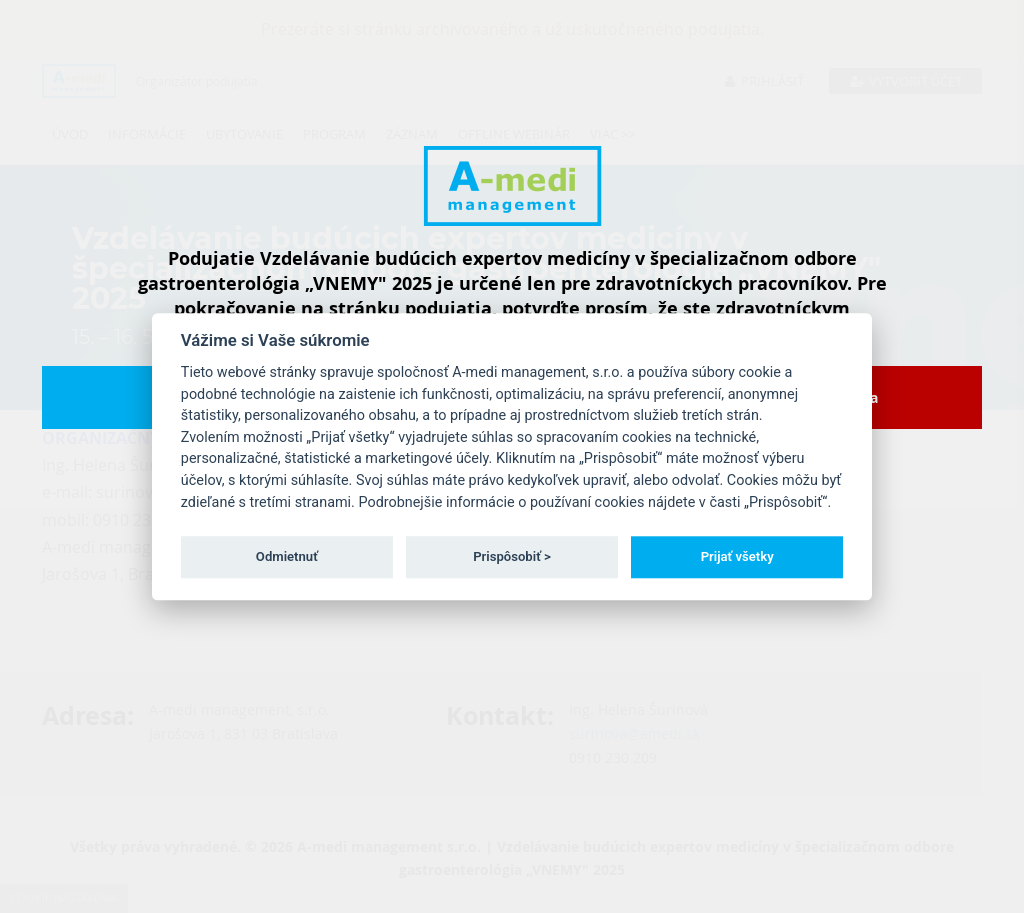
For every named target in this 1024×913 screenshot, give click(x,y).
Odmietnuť (287, 556)
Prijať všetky (737, 556)
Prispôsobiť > (512, 556)
